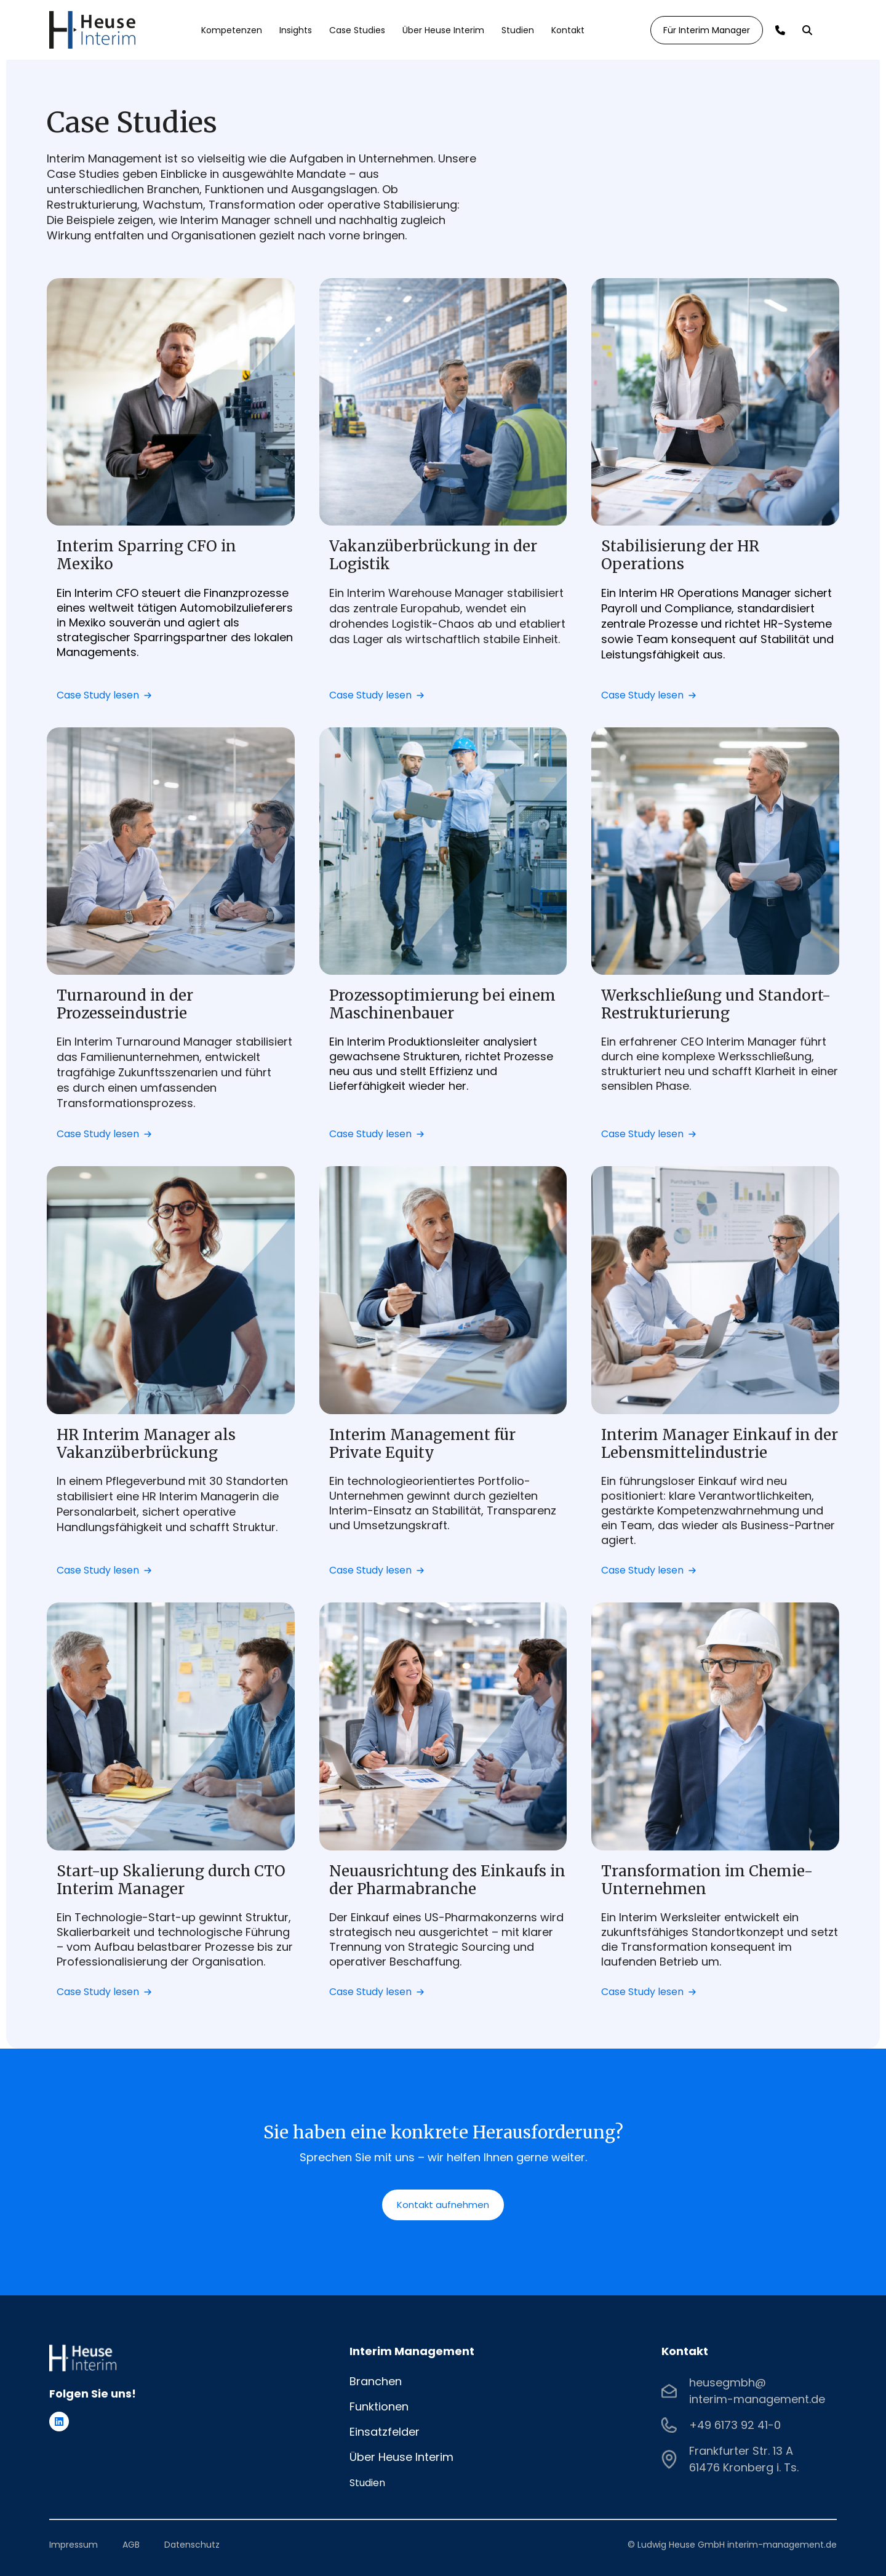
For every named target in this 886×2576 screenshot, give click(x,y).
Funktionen (379, 2406)
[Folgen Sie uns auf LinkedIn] (59, 2421)
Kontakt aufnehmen (443, 2204)
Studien (367, 2483)
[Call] (780, 30)
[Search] (807, 30)
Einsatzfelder (384, 2431)
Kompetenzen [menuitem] (231, 30)
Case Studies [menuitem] (357, 30)
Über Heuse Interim (401, 2457)
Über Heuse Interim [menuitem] (443, 30)
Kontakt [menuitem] (568, 30)
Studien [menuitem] (517, 30)
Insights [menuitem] (295, 30)
